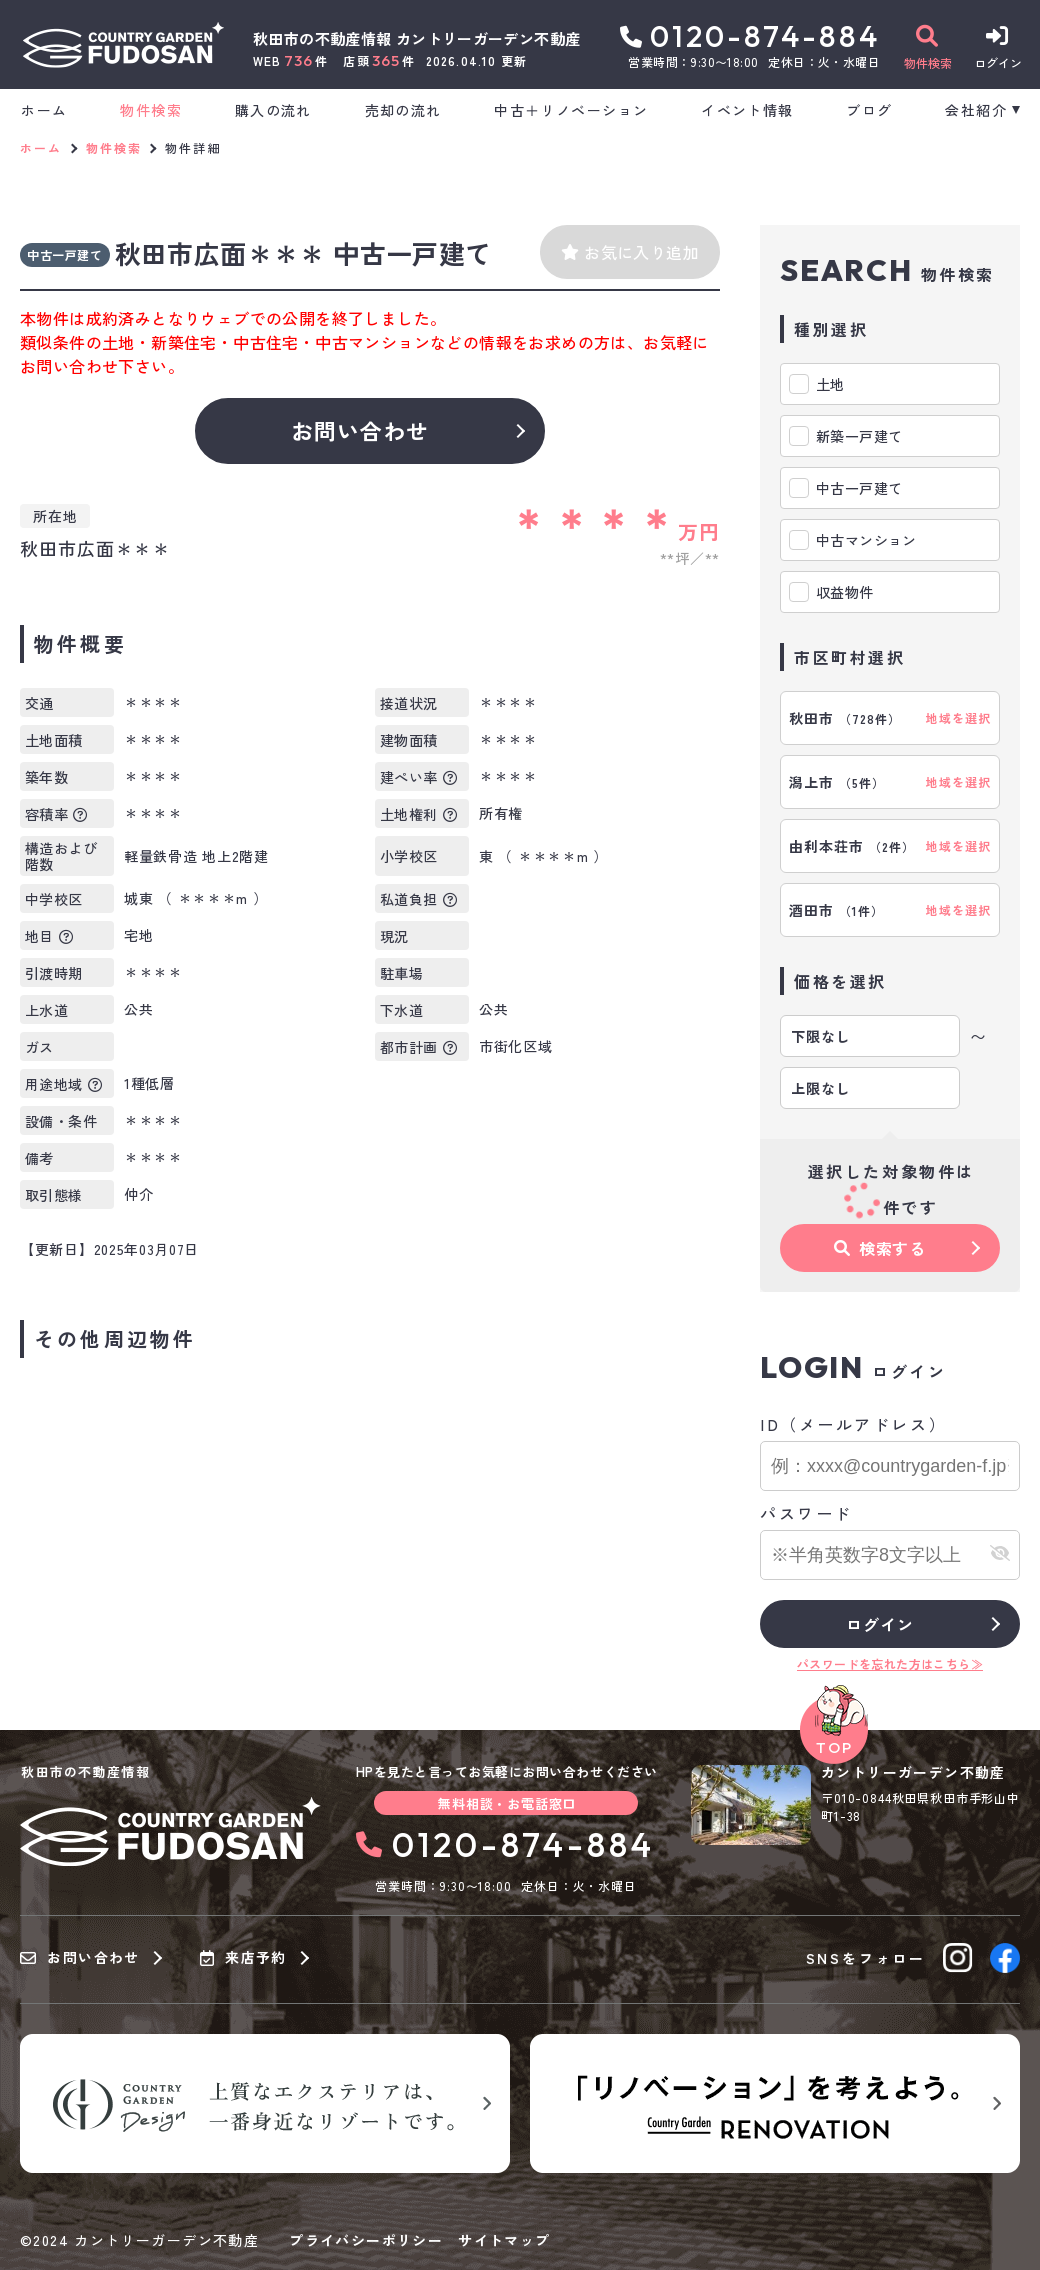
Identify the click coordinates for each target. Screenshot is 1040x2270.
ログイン (879, 1624)
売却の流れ (403, 110)
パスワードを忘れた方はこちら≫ (890, 1663)
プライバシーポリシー (366, 2240)
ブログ (869, 110)
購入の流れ (273, 110)
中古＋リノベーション (571, 110)
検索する (880, 1248)
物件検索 (151, 110)
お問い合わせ (360, 430)
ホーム (44, 110)
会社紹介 (976, 110)
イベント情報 (747, 110)
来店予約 (243, 1958)
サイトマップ (504, 2240)
